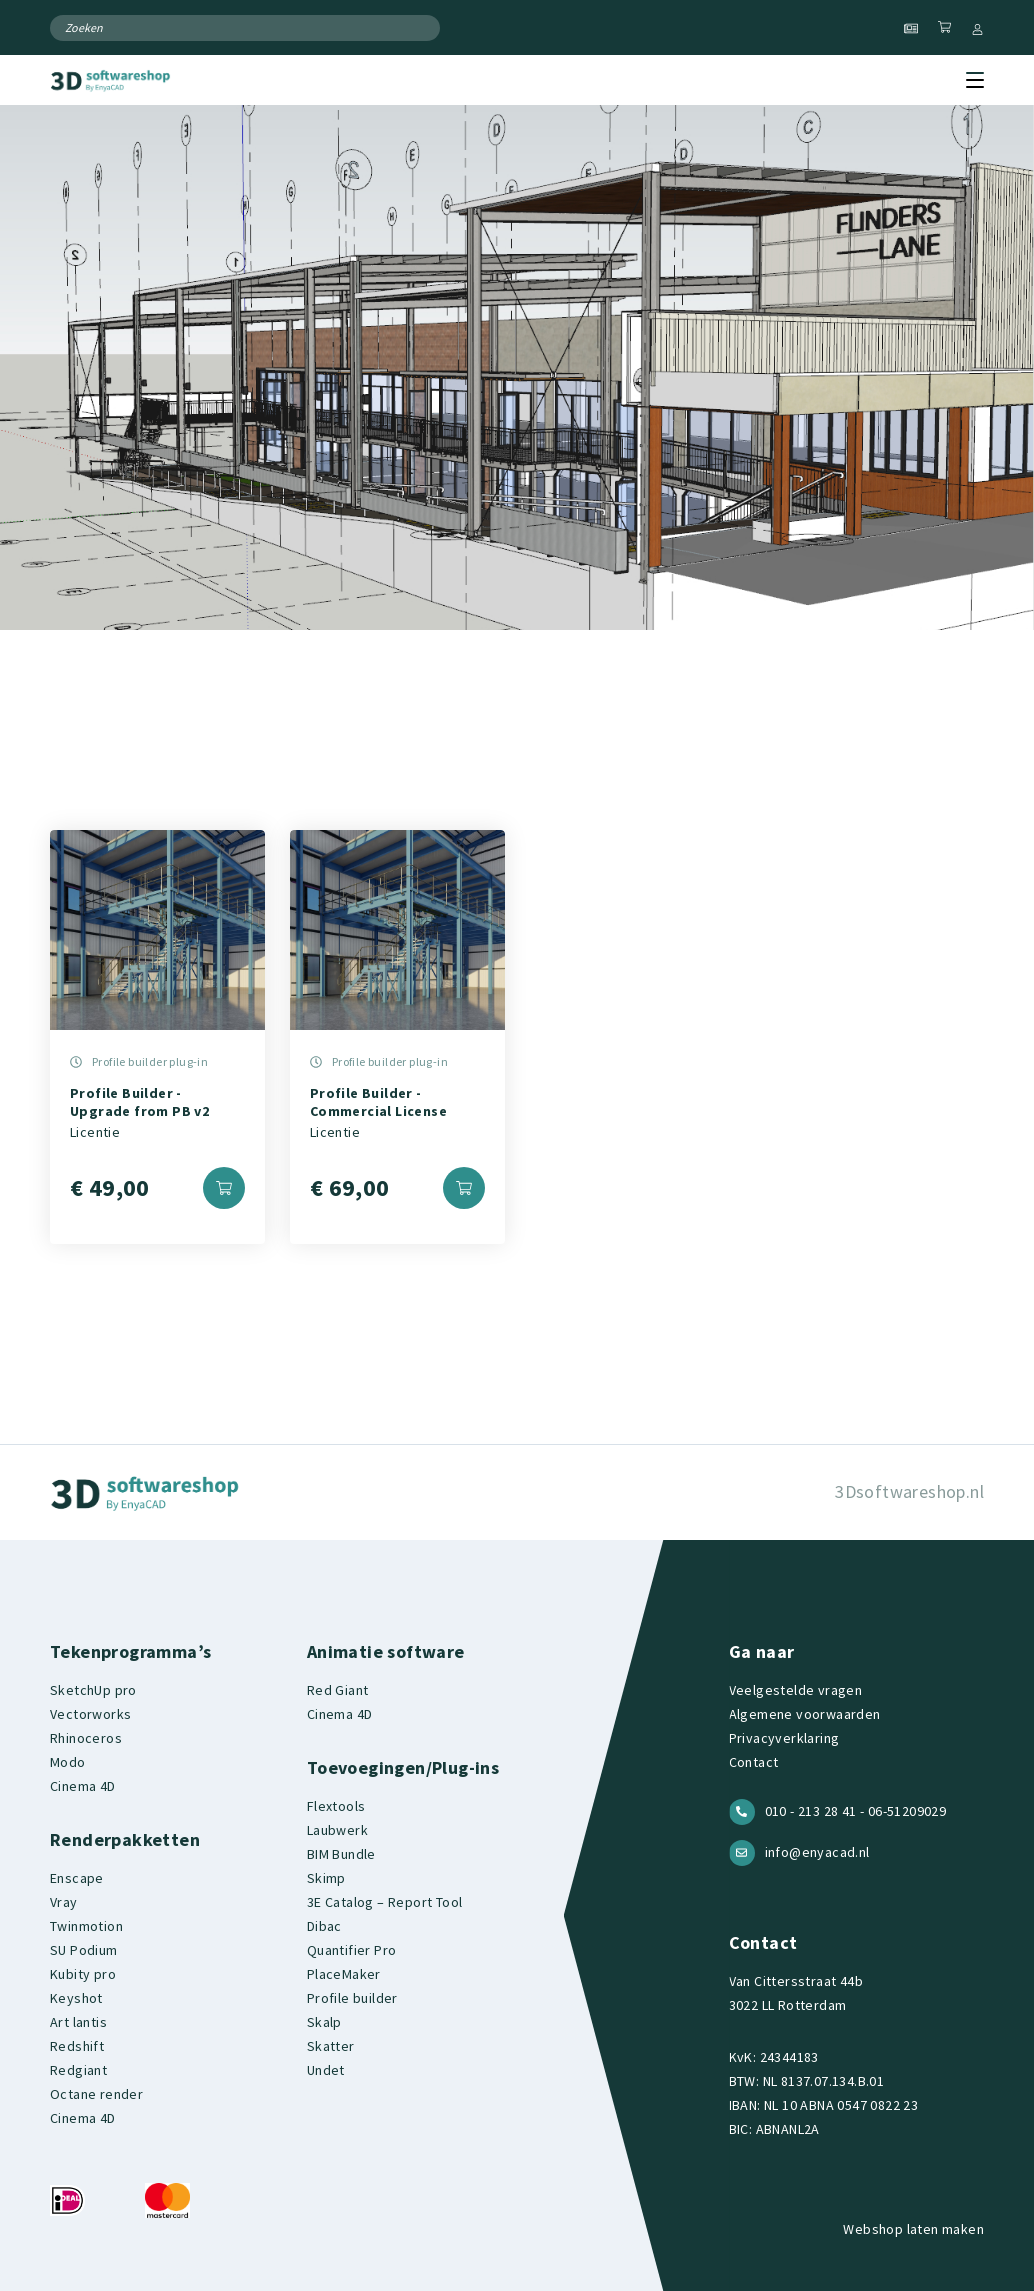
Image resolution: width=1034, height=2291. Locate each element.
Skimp (326, 1878)
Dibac (324, 1926)
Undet (326, 2070)
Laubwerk (337, 1830)
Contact (754, 1762)
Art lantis (78, 2022)
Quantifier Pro (352, 1950)
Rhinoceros (86, 1738)
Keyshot (76, 1998)
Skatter (331, 2046)
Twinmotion (86, 1926)
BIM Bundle (341, 1854)
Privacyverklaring (784, 1738)
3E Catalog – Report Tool (385, 1902)
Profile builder (352, 1998)
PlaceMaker (344, 1974)
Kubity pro (83, 1974)
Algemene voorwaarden (805, 1714)
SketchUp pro (93, 1690)
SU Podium (84, 1950)
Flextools (336, 1806)
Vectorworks (90, 1714)
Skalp (324, 2022)
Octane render (96, 2094)
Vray (64, 1902)
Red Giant (338, 1690)
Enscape (77, 1878)
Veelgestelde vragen (796, 1690)
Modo (68, 1762)
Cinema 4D (83, 1786)
